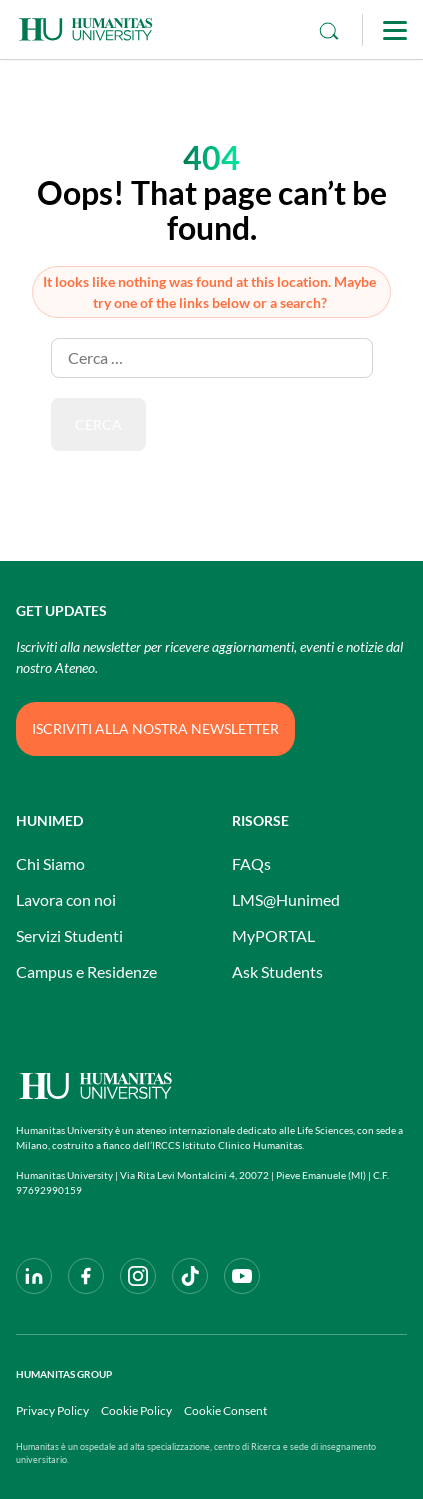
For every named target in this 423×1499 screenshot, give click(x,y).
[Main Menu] (395, 29)
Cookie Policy (136, 1410)
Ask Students (277, 971)
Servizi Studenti (69, 935)
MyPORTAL (273, 935)
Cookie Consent (225, 1410)
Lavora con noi (66, 899)
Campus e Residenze (86, 971)
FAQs (251, 863)
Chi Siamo (50, 863)
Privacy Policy (52, 1410)
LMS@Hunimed (286, 899)
